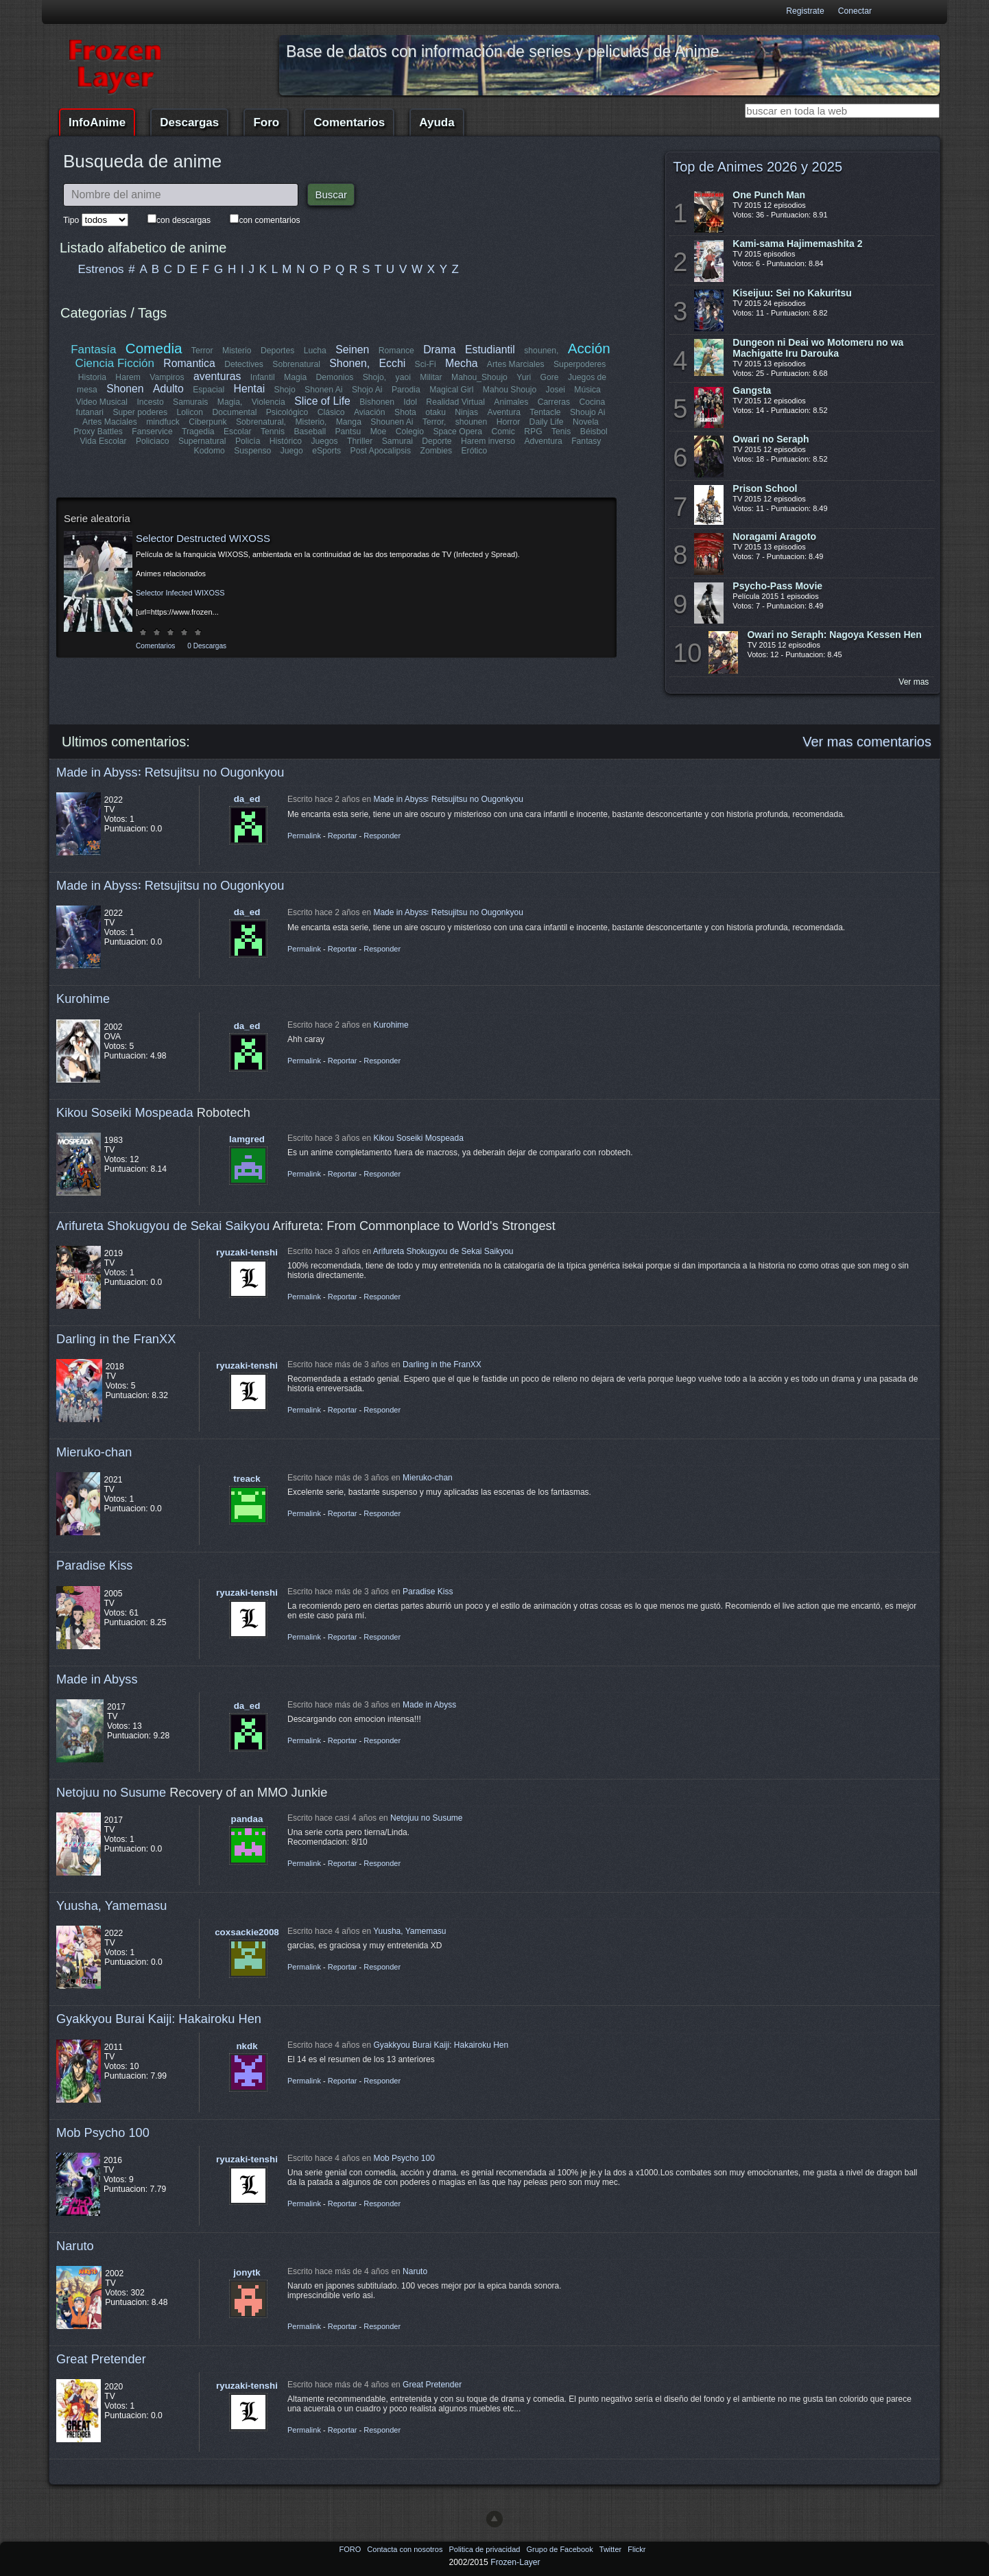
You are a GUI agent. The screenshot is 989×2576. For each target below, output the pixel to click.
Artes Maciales (109, 422)
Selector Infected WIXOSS (180, 593)
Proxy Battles (98, 431)
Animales (511, 402)
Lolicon (190, 412)
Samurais (190, 402)
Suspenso (252, 451)
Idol (411, 402)
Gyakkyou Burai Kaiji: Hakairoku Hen (158, 2018)
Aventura (503, 412)
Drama (439, 349)
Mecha (461, 363)
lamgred (247, 1139)
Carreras (553, 402)
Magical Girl (451, 389)
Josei (554, 389)
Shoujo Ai (586, 412)
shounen (471, 422)
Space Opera (457, 431)
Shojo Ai (367, 389)
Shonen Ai (323, 389)
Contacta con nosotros (405, 2549)
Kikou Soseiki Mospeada (124, 1112)
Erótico (474, 451)
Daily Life (546, 422)
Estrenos (101, 269)
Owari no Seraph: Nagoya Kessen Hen (834, 634)
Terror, (434, 422)
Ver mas (913, 682)
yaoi (403, 377)
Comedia (154, 348)
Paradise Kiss (94, 1565)
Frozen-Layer (515, 2562)
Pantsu (348, 431)
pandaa (247, 1819)
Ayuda (436, 122)
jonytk (246, 2272)
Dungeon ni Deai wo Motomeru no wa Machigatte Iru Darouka (817, 348)
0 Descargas (206, 646)
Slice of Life (323, 401)
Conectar (855, 11)
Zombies (436, 451)
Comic (502, 431)
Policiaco (152, 441)
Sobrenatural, (261, 422)
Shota (405, 412)
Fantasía (94, 349)
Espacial (208, 389)
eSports (326, 451)
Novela (586, 422)
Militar (431, 377)
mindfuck (163, 422)
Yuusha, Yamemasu (111, 1905)
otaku (435, 412)
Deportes (277, 350)
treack (246, 1479)
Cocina (592, 402)
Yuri (523, 377)
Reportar (342, 835)
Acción (588, 348)
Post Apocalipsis (381, 451)
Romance (396, 350)
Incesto (150, 402)
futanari (90, 412)
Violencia (268, 402)
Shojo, (374, 377)
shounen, (542, 350)
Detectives (244, 364)
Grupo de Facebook (560, 2549)
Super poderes (140, 412)
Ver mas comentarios (866, 741)
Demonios (335, 377)
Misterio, (311, 422)
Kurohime (83, 998)
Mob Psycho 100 (103, 2132)
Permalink (304, 835)
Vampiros (167, 377)
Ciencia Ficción (114, 363)
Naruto (75, 2245)
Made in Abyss (97, 1679)
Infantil (262, 377)
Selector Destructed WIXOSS (203, 538)
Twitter (611, 2549)
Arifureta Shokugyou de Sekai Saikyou (163, 1225)
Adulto (168, 388)
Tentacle (544, 412)
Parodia (406, 389)
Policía (248, 441)
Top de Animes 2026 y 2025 (757, 166)
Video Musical (102, 402)
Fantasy (586, 441)
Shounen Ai (391, 422)
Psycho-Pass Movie (777, 585)
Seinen (352, 349)
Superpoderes (579, 364)
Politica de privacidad (485, 2549)
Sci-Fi (425, 364)
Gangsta (751, 390)
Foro (266, 122)
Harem (127, 377)
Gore (549, 377)
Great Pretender (101, 2359)
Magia (295, 377)
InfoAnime (97, 122)
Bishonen (377, 402)
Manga (348, 422)
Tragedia (198, 431)
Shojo (284, 389)
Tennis (273, 431)
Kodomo (209, 451)
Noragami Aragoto (774, 536)
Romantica (190, 363)
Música (587, 389)
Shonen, (350, 363)
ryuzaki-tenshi (247, 1252)
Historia (92, 377)
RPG (533, 431)
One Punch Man (768, 194)
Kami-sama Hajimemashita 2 (797, 243)
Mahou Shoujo (509, 389)
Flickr (636, 2549)
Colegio (410, 431)
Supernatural (202, 441)
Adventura (543, 441)
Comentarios (349, 122)
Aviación (369, 412)
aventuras (217, 376)
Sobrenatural (297, 364)
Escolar (238, 431)
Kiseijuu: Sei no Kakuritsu (791, 292)
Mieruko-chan (94, 1452)
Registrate (805, 11)
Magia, (230, 402)
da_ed (247, 799)
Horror (508, 422)
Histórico (286, 441)
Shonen (124, 388)
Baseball (310, 431)
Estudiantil (490, 349)
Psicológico (288, 412)
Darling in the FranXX (116, 1339)
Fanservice (152, 431)
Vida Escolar (103, 441)
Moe (378, 431)
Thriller (359, 441)
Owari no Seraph (770, 439)
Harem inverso (488, 441)
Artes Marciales (516, 364)
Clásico (331, 412)
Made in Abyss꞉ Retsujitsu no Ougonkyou (170, 772)
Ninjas (466, 412)
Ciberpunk (207, 422)
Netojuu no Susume (111, 1792)
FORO (351, 2549)
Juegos (324, 441)
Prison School (764, 488)
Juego (292, 451)
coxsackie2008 (247, 1932)
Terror (202, 350)
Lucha (315, 350)
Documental (235, 412)
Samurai (397, 441)
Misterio (237, 350)
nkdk (246, 2046)
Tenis (561, 431)
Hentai (249, 388)
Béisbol (593, 431)
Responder (382, 835)
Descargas (189, 122)
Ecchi (392, 363)
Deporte (437, 441)
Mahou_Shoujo (479, 377)
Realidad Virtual (456, 402)
